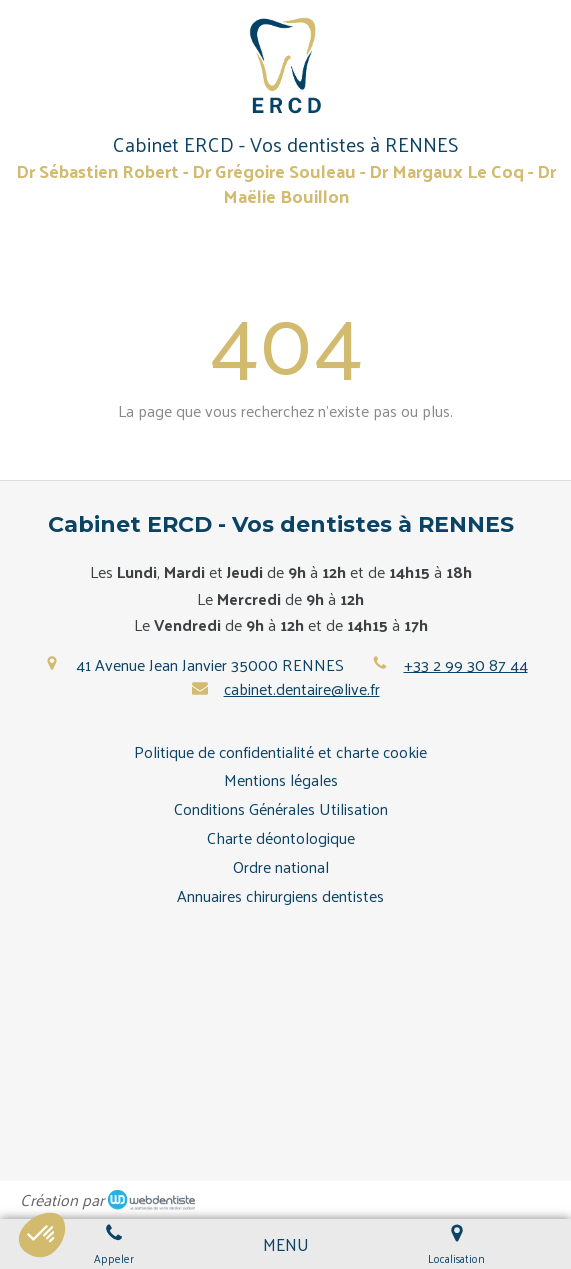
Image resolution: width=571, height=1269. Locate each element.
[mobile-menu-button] (286, 1244)
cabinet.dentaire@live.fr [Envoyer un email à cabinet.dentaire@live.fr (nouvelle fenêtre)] (302, 688)
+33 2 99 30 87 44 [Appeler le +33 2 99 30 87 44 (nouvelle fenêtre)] (466, 664)
